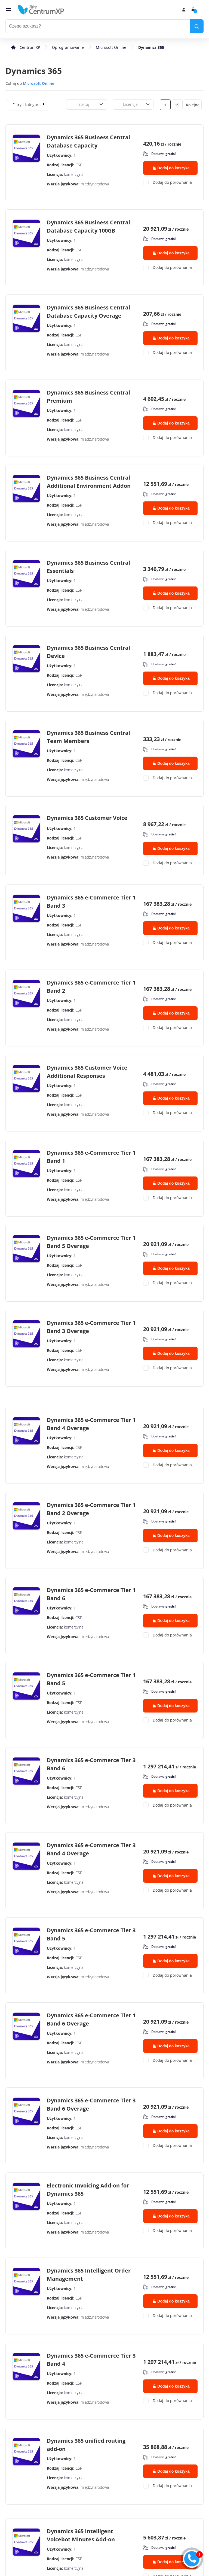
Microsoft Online (111, 47)
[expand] (44, 104)
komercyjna (73, 174)
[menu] (8, 9)
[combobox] (72, 104)
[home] (41, 9)
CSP (78, 164)
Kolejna (192, 104)
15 (177, 104)
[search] (197, 26)
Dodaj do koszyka (171, 168)
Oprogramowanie (68, 47)
